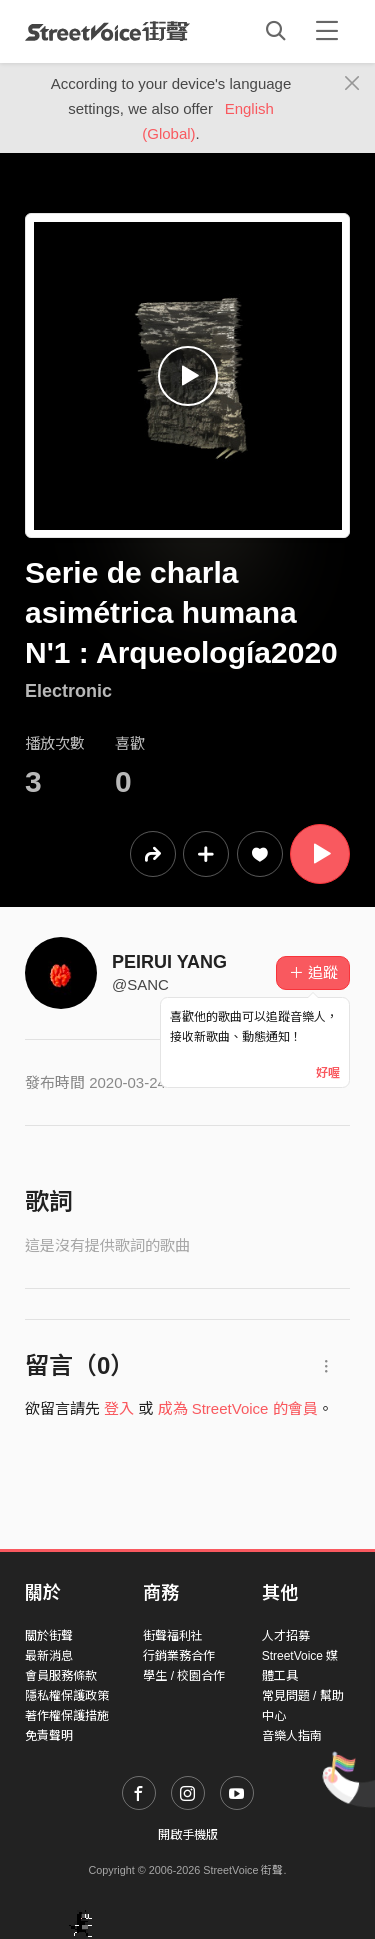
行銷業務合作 (179, 1656)
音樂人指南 (292, 1736)
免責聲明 (49, 1736)
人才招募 (286, 1636)
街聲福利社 (173, 1636)
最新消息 (49, 1656)
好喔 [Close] (328, 1073)
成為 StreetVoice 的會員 (238, 1408)
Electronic (68, 691)
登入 (119, 1408)
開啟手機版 (188, 1835)
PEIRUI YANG (169, 962)
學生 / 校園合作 (184, 1676)
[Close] (352, 84)
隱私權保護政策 (67, 1696)
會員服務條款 (61, 1676)
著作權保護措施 (67, 1716)
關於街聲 (49, 1636)
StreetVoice (107, 31)
